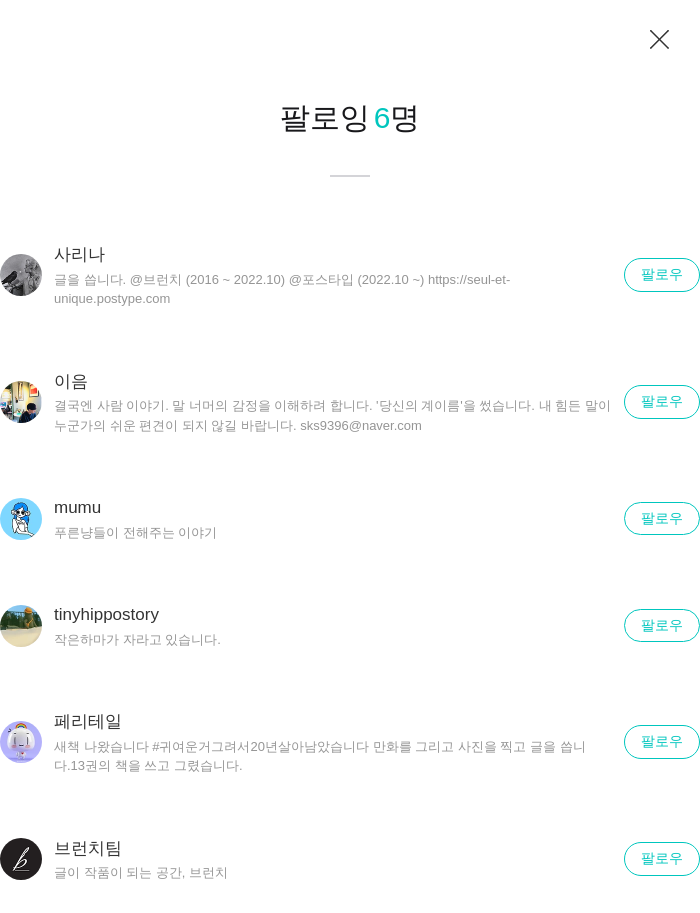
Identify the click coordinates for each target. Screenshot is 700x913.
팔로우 (662, 274)
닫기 (660, 40)
